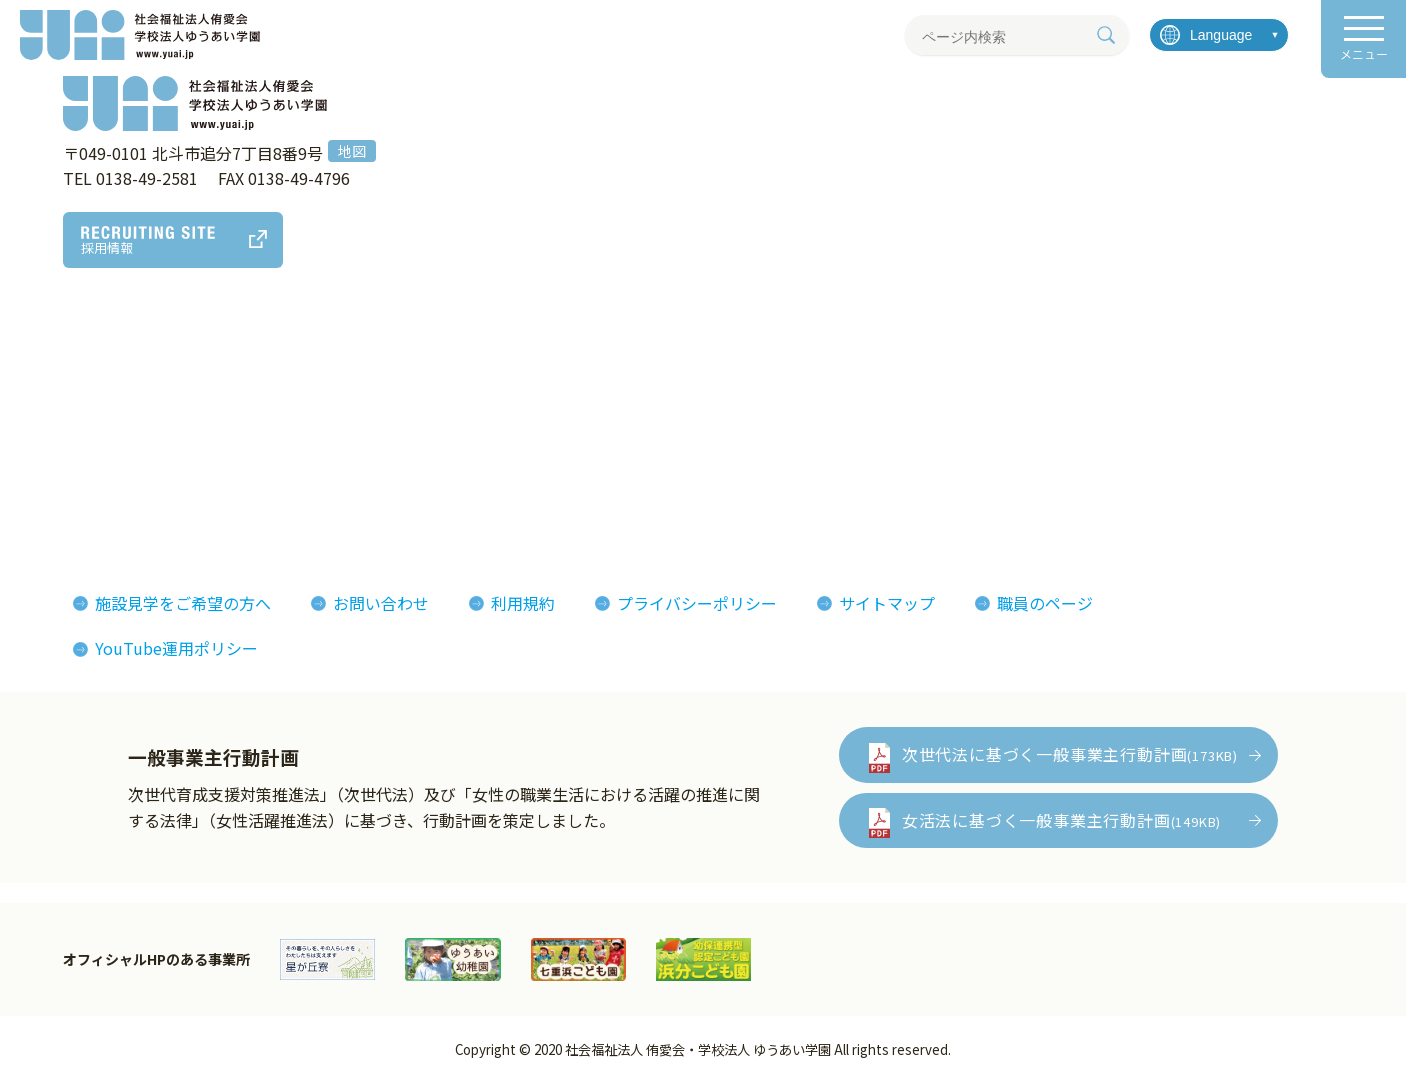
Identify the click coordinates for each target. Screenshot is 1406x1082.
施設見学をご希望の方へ (183, 603)
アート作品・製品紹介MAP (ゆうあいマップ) (422, 393)
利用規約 (523, 603)
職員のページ (1045, 603)
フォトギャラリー (900, 380)
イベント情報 (1108, 410)
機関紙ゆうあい (892, 410)
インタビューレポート (677, 410)
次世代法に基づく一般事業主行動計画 (1070, 754)
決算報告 (56, 502)
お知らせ (1092, 380)
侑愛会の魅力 (645, 380)
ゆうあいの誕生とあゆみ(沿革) (134, 441)
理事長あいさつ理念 (96, 380)
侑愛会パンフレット (908, 441)
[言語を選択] (1219, 35)
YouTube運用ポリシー (176, 648)
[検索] (1106, 35)
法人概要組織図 (80, 410)
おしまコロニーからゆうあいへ (136, 472)
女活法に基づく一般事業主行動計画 (1061, 820)
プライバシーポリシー (697, 603)
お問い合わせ (381, 603)
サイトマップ (887, 603)
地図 (352, 151)
